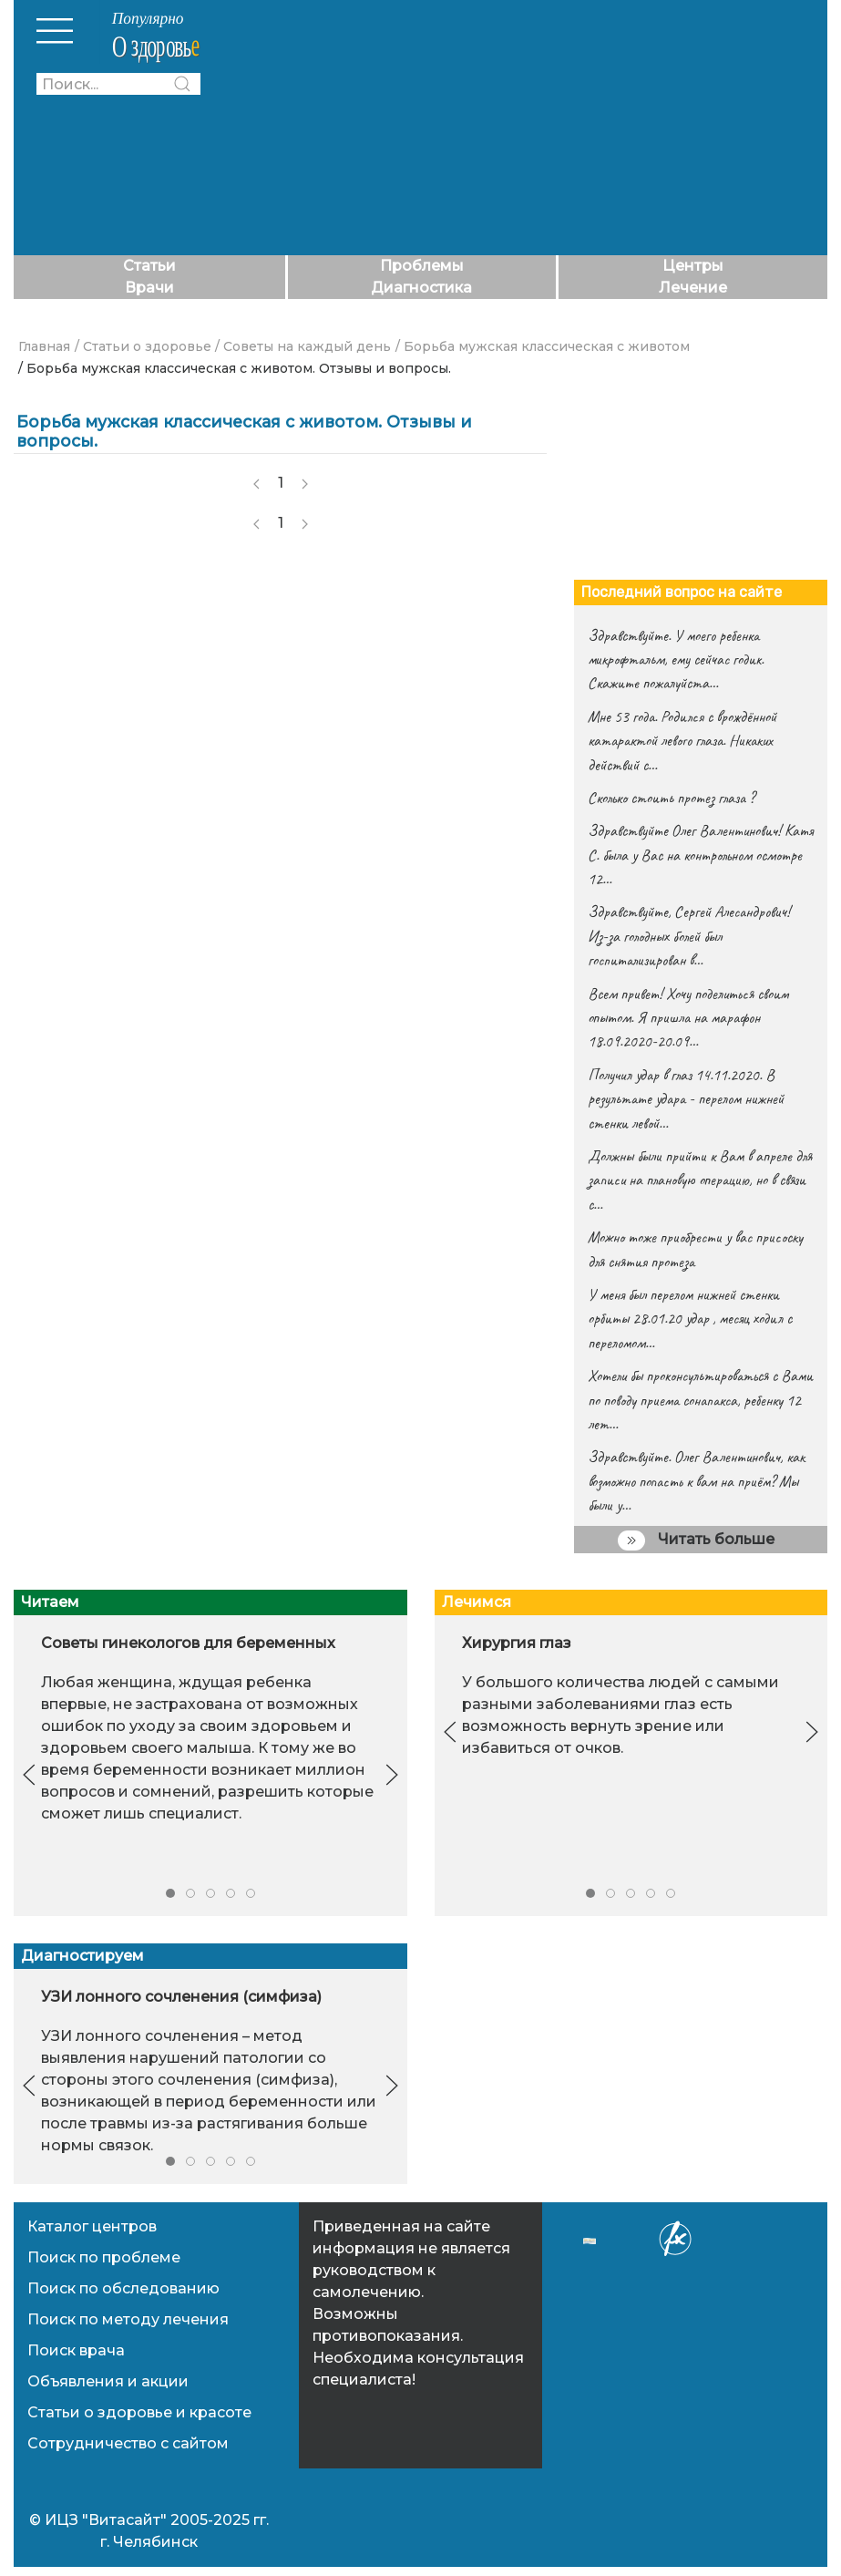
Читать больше (696, 1540)
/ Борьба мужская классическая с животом (542, 346)
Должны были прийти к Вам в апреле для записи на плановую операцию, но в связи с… (700, 1180)
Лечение (693, 287)
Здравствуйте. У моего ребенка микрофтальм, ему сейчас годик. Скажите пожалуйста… (676, 659)
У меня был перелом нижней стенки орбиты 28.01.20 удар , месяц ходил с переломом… (690, 1318)
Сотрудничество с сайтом (128, 2443)
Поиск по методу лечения (128, 2319)
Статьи (149, 265)
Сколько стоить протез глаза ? (671, 798)
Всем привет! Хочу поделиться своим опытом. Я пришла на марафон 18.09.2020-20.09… (688, 1018)
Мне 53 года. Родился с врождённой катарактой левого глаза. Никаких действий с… (682, 740)
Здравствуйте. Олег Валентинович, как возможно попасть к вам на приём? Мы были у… (696, 1481)
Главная (44, 346)
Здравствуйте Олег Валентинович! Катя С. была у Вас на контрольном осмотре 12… (700, 854)
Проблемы (422, 265)
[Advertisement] (523, 127)
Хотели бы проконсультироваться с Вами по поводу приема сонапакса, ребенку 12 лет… (700, 1399)
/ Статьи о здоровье (143, 346)
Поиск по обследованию (123, 2288)
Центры (692, 265)
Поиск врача (76, 2350)
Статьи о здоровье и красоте (139, 2412)
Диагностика (421, 287)
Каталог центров (92, 2226)
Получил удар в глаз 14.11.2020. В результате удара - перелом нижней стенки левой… (686, 1099)
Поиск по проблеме (103, 2257)
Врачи (149, 287)
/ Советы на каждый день (303, 346)
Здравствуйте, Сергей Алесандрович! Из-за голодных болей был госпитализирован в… (689, 936)
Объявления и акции (108, 2381)
